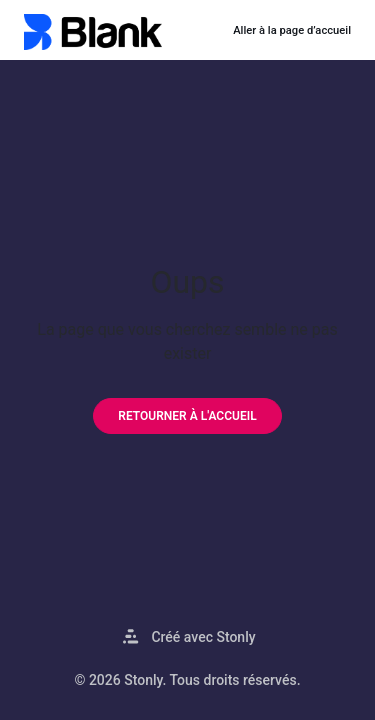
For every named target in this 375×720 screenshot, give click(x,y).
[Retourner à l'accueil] (187, 416)
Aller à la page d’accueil (292, 30)
